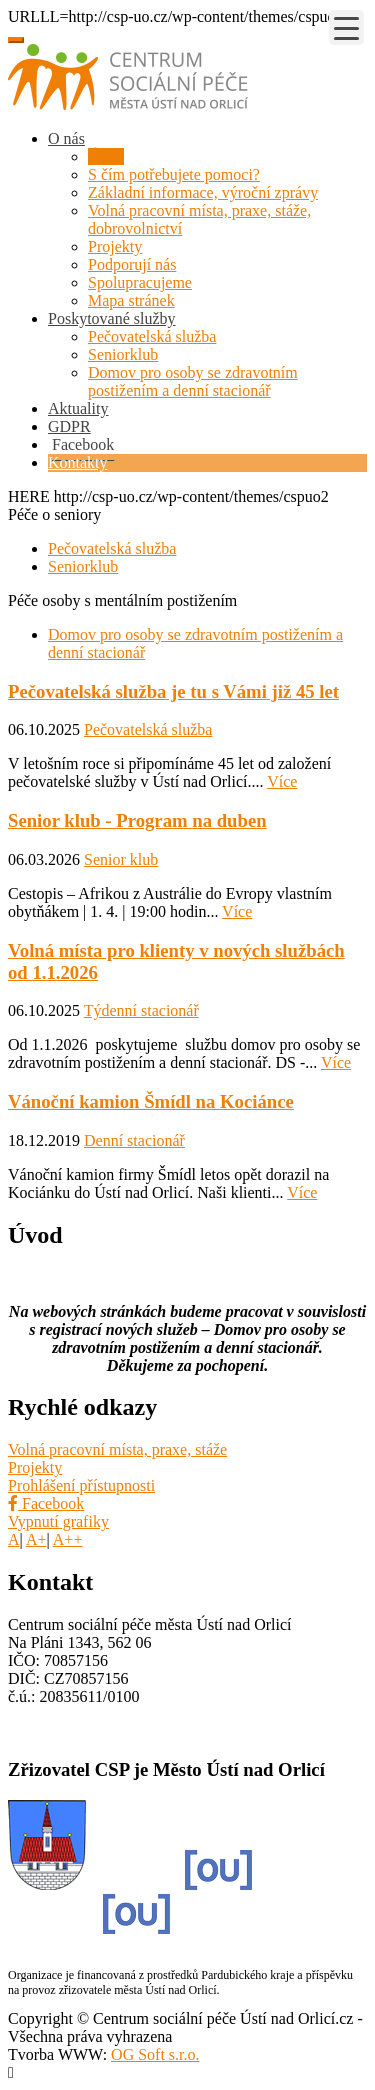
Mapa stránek (131, 300)
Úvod (106, 156)
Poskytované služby (112, 318)
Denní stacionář (134, 1140)
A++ (68, 1539)
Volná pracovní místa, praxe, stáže (117, 1449)
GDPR (69, 426)
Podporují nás (132, 264)
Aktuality (78, 408)
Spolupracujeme (140, 282)
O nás (66, 138)
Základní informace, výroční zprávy (203, 192)
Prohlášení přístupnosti (81, 1485)
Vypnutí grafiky (58, 1521)
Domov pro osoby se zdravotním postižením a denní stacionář (193, 381)
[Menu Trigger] (346, 27)
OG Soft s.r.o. (155, 2054)
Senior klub (121, 859)
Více (282, 781)
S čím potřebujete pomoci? (174, 174)
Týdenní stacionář (141, 1010)
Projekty (115, 246)
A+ (36, 1539)
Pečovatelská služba (152, 336)
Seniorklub (123, 354)
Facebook (46, 1503)
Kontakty (78, 462)
